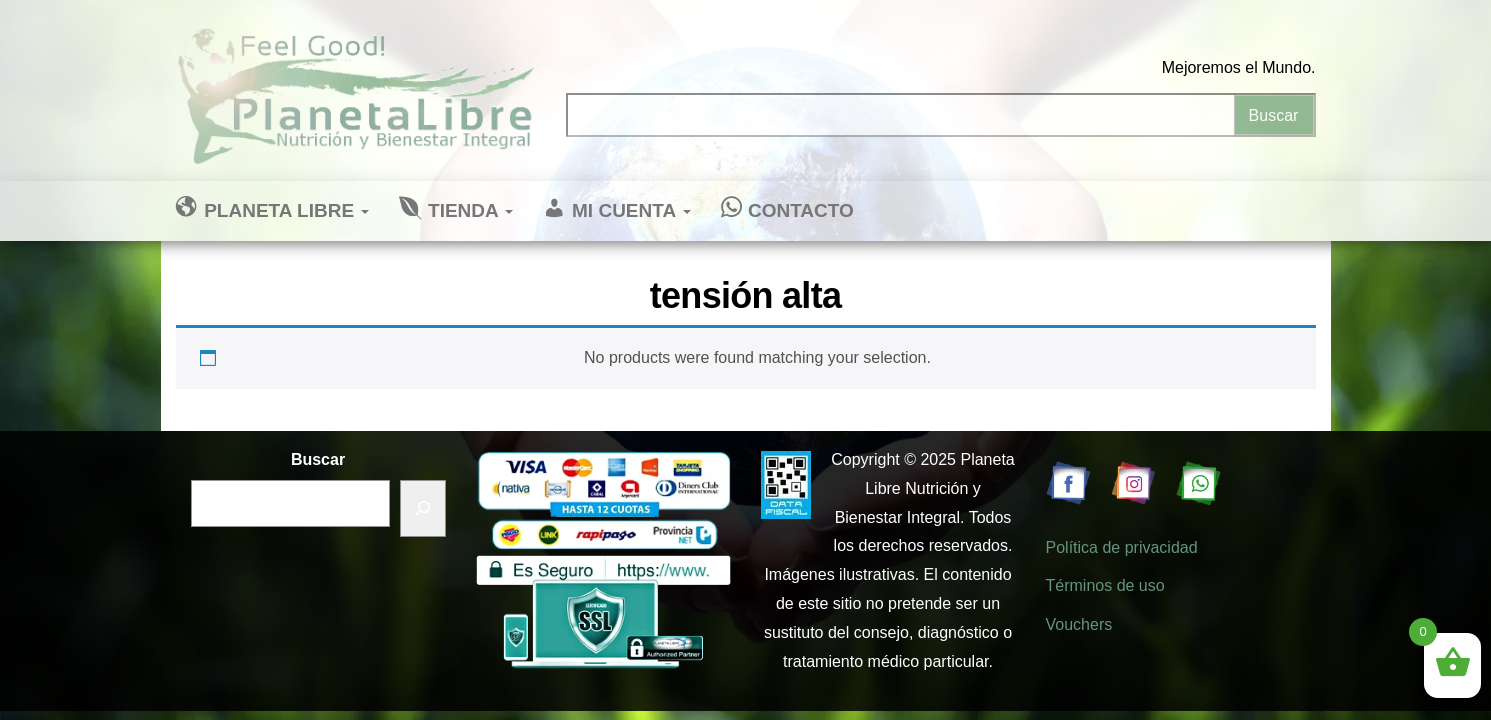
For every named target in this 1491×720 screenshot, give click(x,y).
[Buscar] (423, 508)
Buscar (318, 459)
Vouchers (1079, 624)
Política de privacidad (1122, 547)
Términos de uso (1105, 585)
